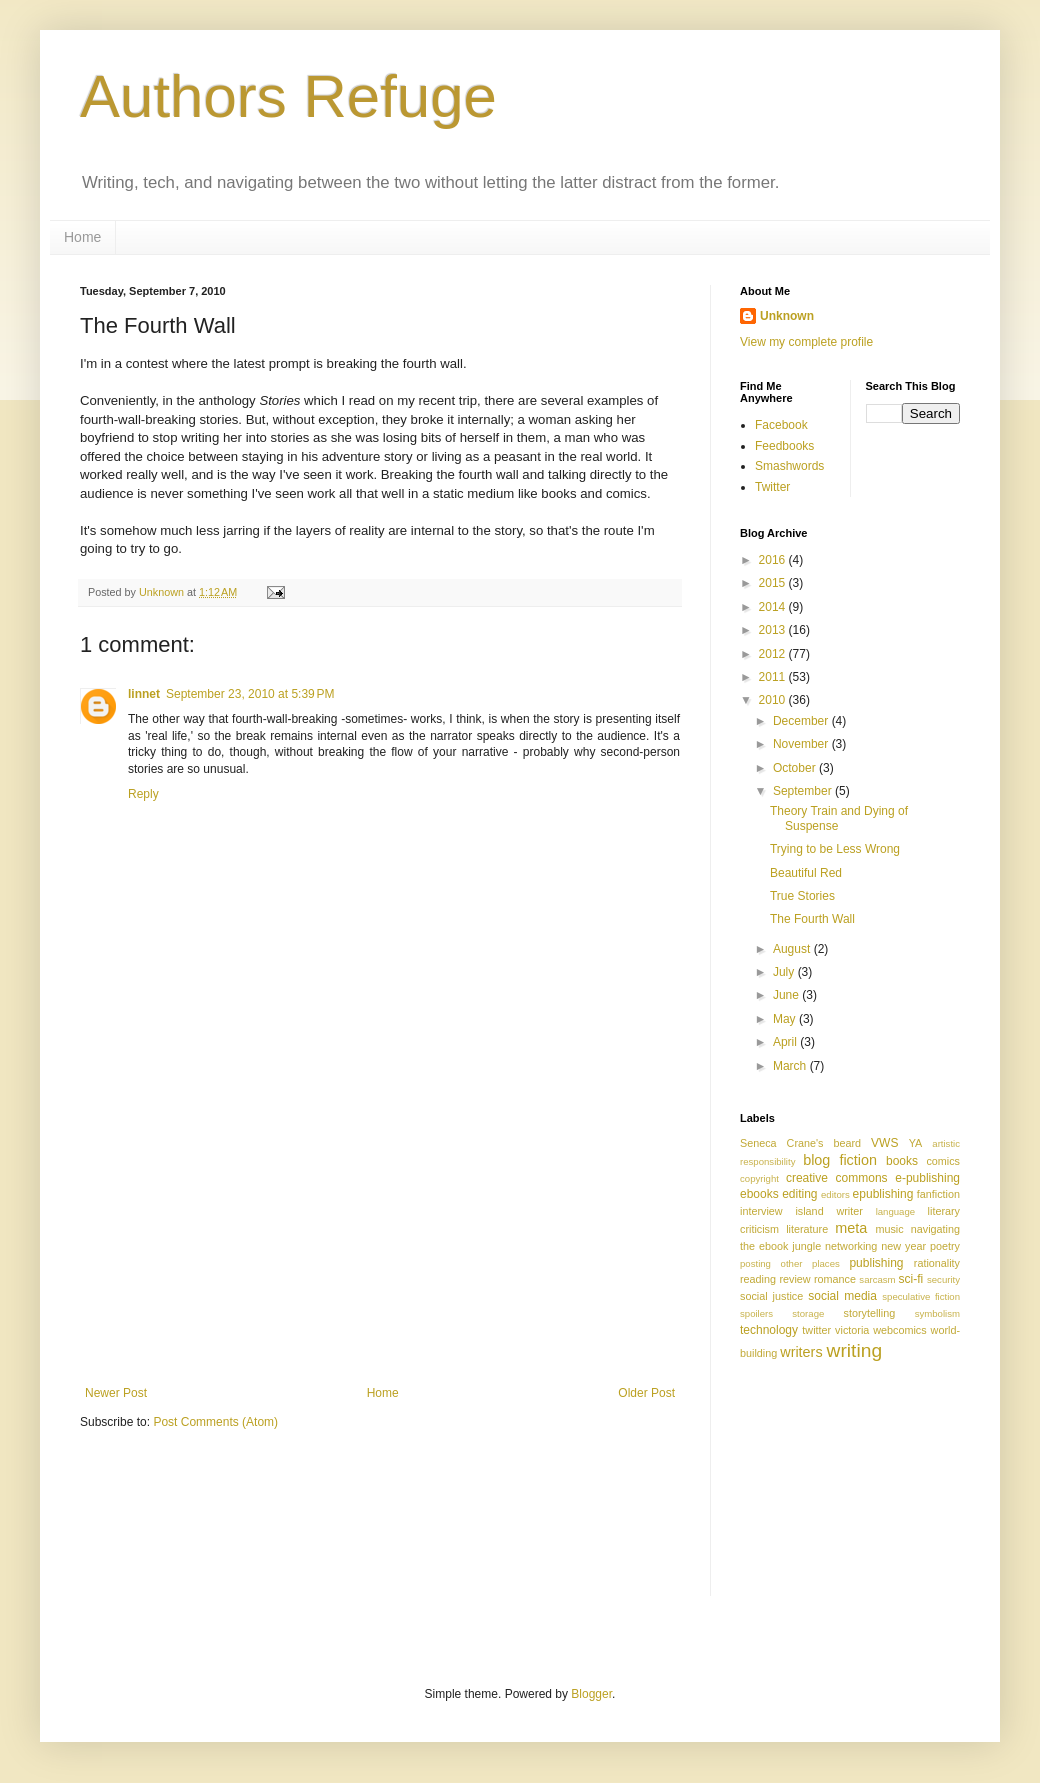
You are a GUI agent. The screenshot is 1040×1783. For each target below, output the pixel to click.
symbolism (937, 1313)
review (794, 1279)
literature (807, 1229)
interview (761, 1211)
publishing (876, 1263)
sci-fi (911, 1279)
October (796, 768)
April (786, 1042)
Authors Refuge (288, 96)
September (804, 791)
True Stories (802, 896)
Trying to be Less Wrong (835, 849)
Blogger (591, 1694)
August (793, 949)
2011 (774, 677)
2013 (774, 630)
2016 (774, 560)
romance (835, 1279)
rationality (937, 1263)
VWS (884, 1143)
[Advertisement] (380, 1236)
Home (82, 237)
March (791, 1066)
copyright (759, 1178)
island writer (828, 1211)
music (889, 1229)
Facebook (781, 425)
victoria (852, 1330)
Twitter (772, 487)
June (787, 995)
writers (801, 1352)
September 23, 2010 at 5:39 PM (250, 694)
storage (808, 1313)
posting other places (790, 1263)
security (943, 1279)
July (785, 972)
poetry (945, 1246)
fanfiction (938, 1194)
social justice (771, 1296)
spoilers (756, 1313)
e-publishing (927, 1178)
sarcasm (877, 1279)
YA (916, 1143)
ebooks (759, 1194)
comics (943, 1161)
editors (835, 1194)
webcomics (899, 1330)
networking (851, 1246)
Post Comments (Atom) (215, 1422)
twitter (816, 1330)
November (802, 744)
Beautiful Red (806, 873)
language (895, 1211)
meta (851, 1228)
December (802, 721)
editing (799, 1194)
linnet (144, 694)
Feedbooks (784, 446)
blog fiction (840, 1160)
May (786, 1019)
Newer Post (116, 1393)
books (902, 1161)
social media (842, 1296)
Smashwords (789, 466)
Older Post (646, 1393)
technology (769, 1330)
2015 (774, 583)
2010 (774, 700)
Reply (143, 794)
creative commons (837, 1178)
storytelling (870, 1313)
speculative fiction (921, 1296)
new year (903, 1246)
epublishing (883, 1194)
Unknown (787, 316)
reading (758, 1279)
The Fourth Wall (812, 919)
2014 (774, 607)
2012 (774, 654)
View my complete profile (806, 342)
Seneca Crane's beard (800, 1143)
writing (854, 1350)
